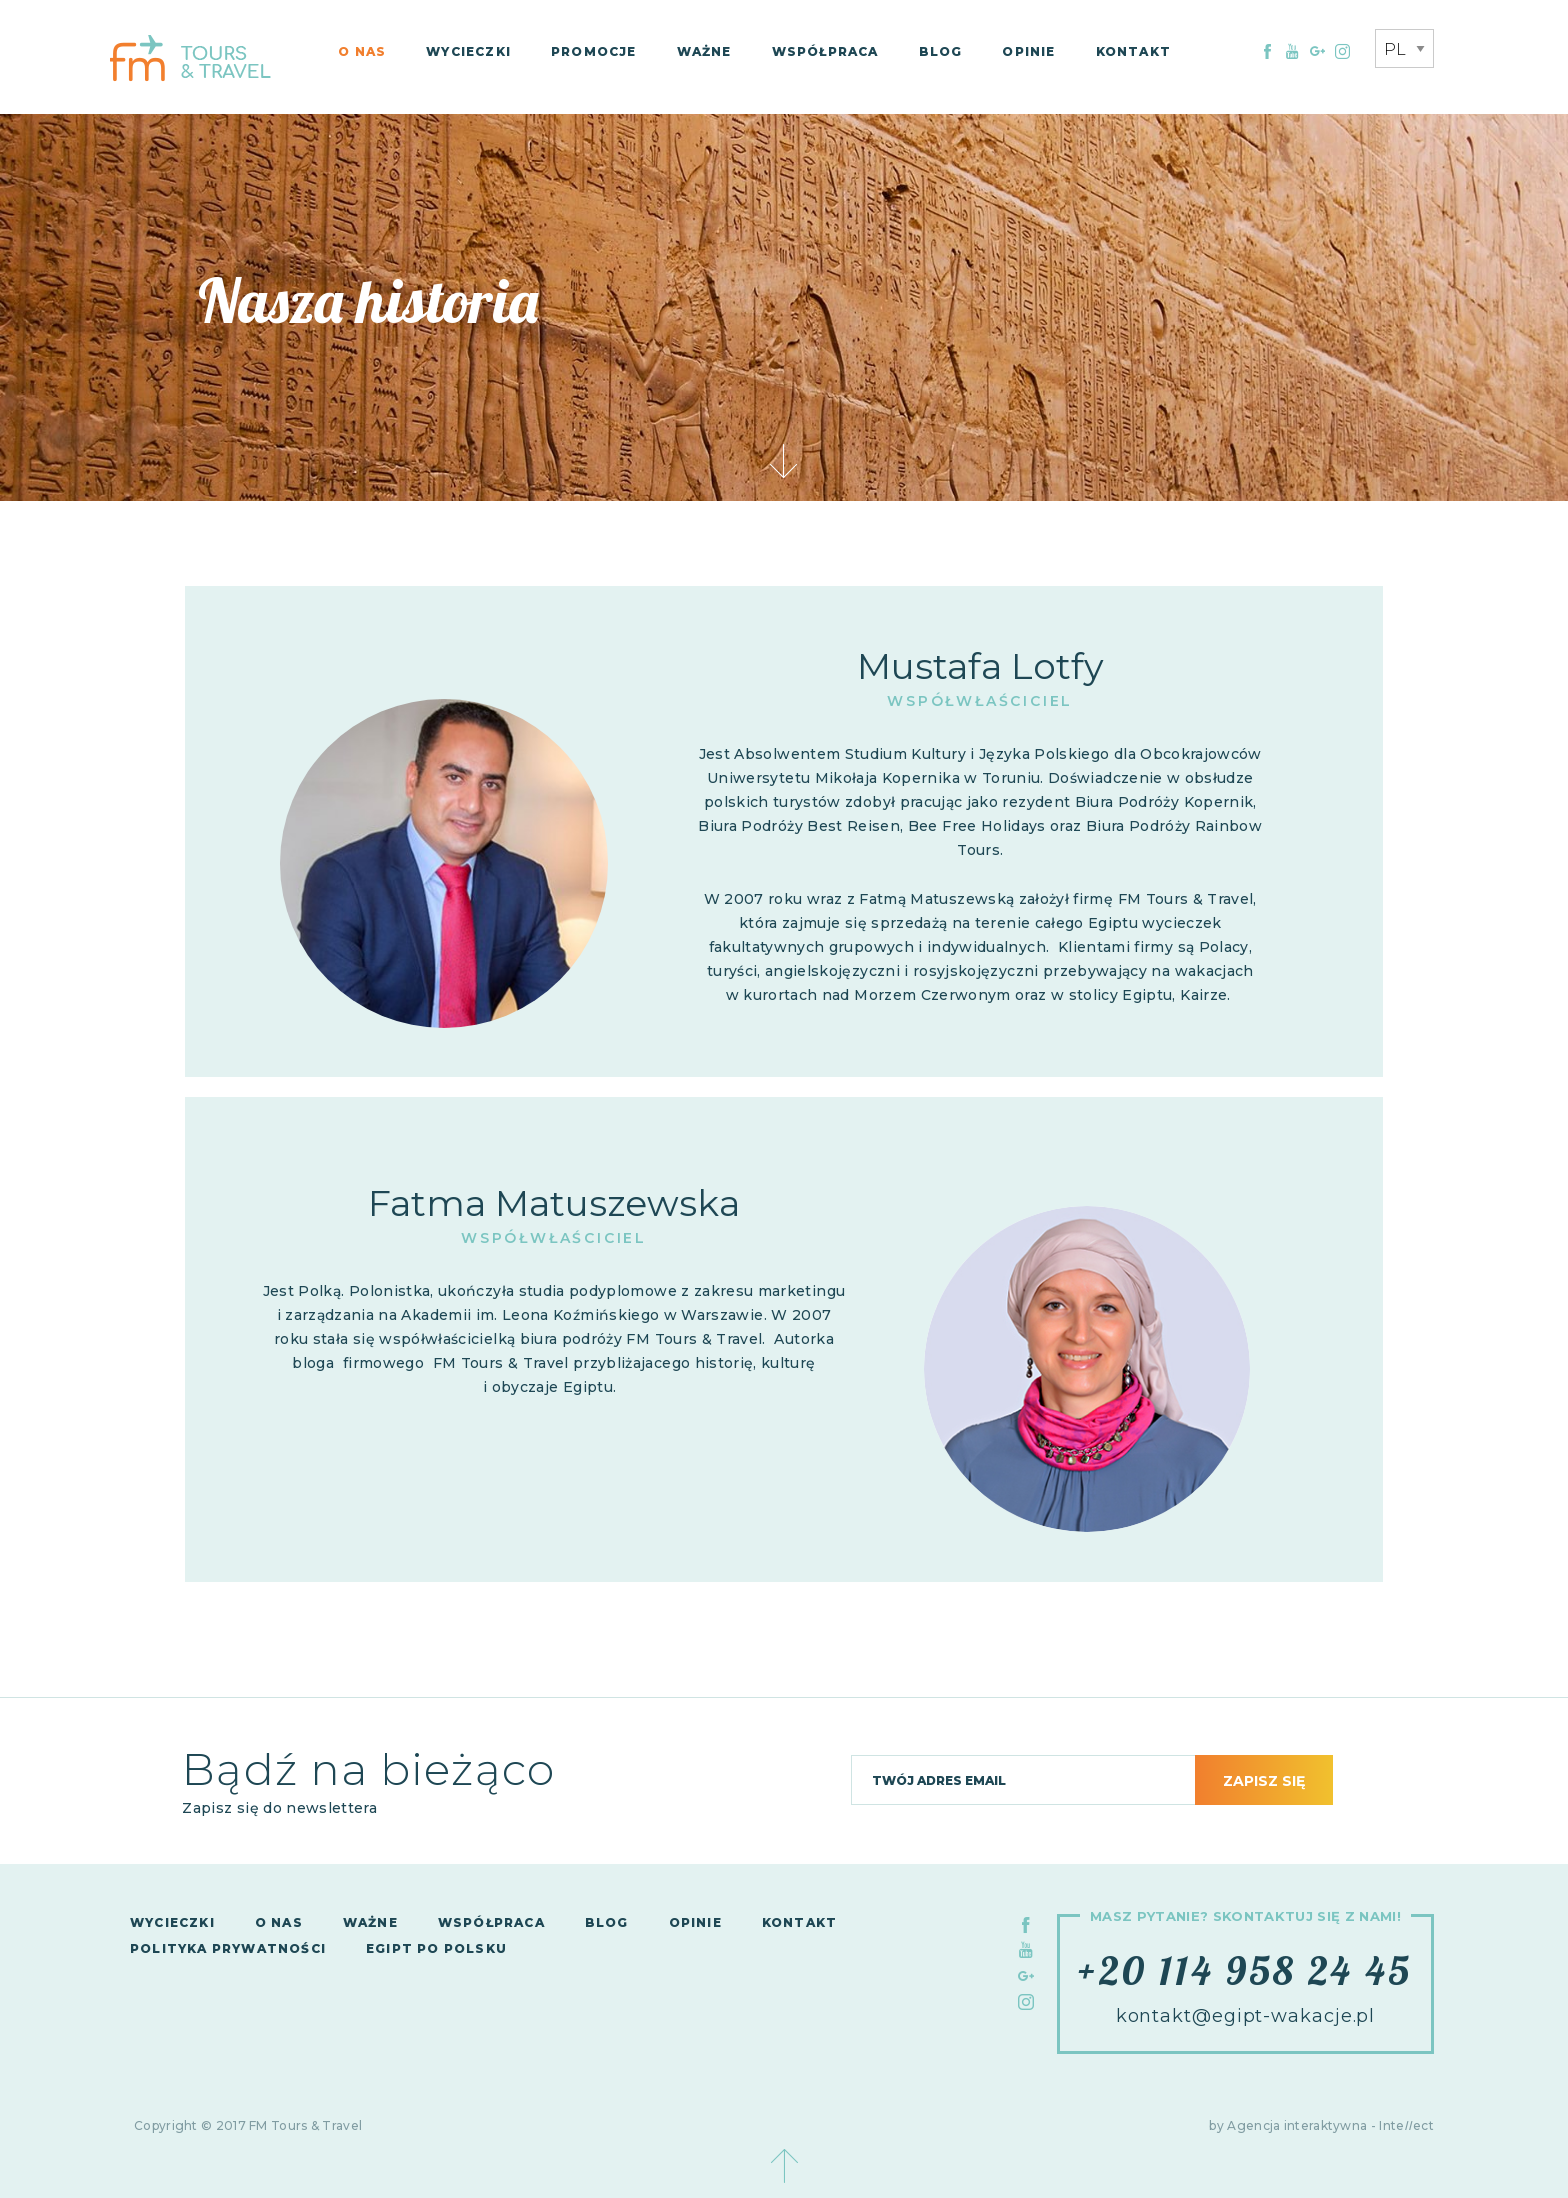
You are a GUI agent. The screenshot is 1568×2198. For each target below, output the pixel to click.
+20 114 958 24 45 (1245, 1970)
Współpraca (825, 51)
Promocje (594, 51)
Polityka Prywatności (228, 1948)
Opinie (1028, 51)
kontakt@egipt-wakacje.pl (1246, 2016)
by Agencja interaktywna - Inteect (1321, 2125)
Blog (941, 51)
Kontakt (1133, 51)
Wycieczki (468, 51)
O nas (362, 51)
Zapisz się (1264, 1781)
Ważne (704, 51)
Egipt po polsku (436, 1948)
